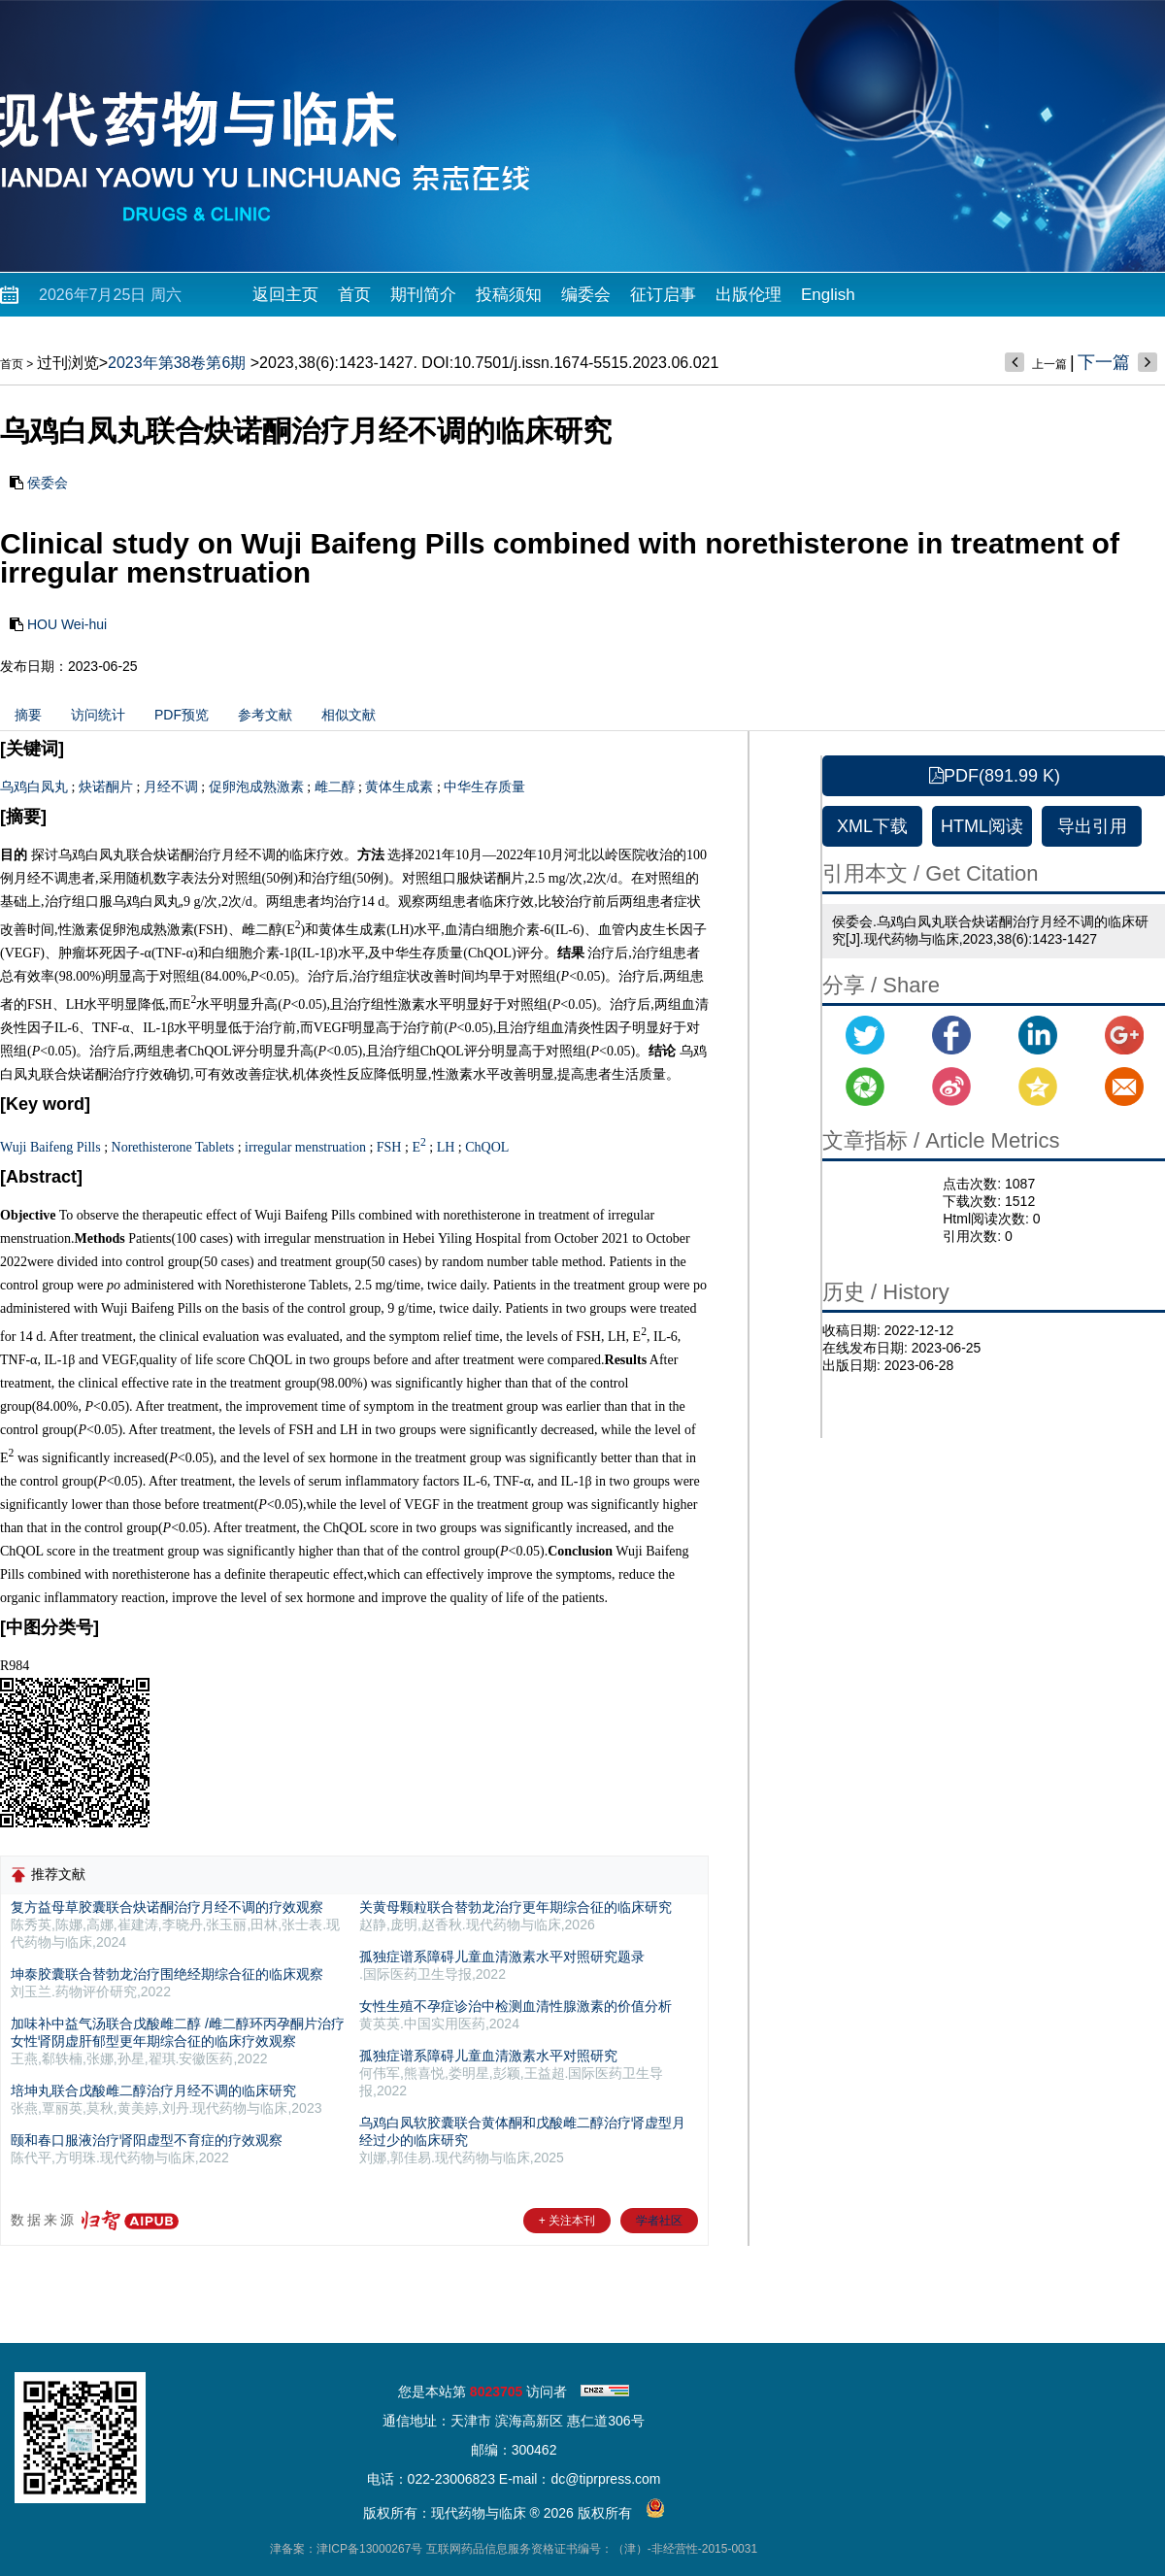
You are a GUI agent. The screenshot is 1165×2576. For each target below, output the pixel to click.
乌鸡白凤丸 (34, 787)
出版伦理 (749, 294)
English (828, 294)
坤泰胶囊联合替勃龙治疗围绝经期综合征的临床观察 (167, 1974)
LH (446, 1147)
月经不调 (171, 787)
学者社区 (659, 2220)
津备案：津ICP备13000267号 (346, 2549)
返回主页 (285, 294)
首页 (354, 294)
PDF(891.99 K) (994, 776)
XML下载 (872, 826)
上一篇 (1049, 364)
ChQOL (487, 1147)
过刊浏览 (68, 362)
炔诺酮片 (106, 787)
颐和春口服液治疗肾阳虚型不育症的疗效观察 (147, 2140)
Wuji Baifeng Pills (50, 1147)
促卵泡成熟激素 (256, 787)
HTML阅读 (982, 826)
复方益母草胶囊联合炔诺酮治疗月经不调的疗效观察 (167, 1907)
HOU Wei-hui (67, 624)
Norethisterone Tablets (173, 1147)
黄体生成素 (399, 787)
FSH (389, 1147)
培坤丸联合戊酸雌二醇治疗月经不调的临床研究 (153, 2090)
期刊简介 (423, 294)
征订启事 (663, 294)
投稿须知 (509, 294)
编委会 (586, 294)
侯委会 (47, 482)
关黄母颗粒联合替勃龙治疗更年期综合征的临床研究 (515, 1907)
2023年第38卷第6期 (177, 362)
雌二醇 (335, 787)
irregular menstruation (305, 1147)
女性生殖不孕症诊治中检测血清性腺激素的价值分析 (515, 2006)
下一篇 (1104, 362)
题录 (631, 1956)
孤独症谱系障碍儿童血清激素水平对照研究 (502, 1956)
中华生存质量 (484, 787)
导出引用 (1092, 826)
